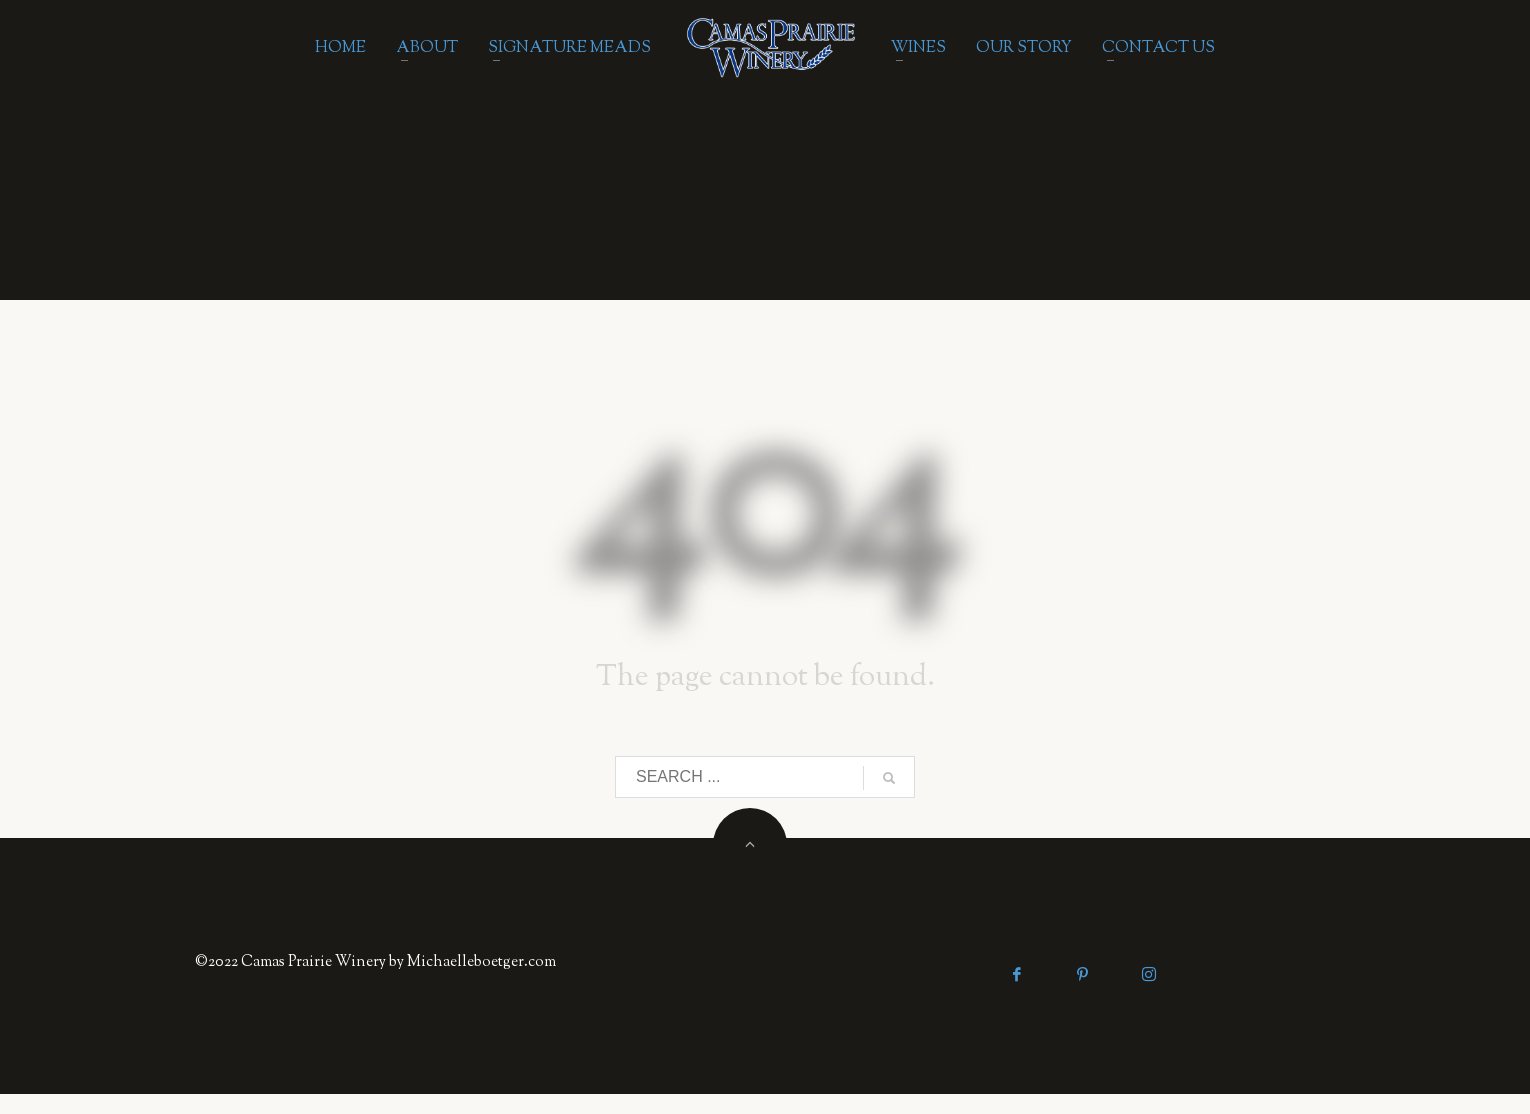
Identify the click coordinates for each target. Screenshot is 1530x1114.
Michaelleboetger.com (481, 962)
